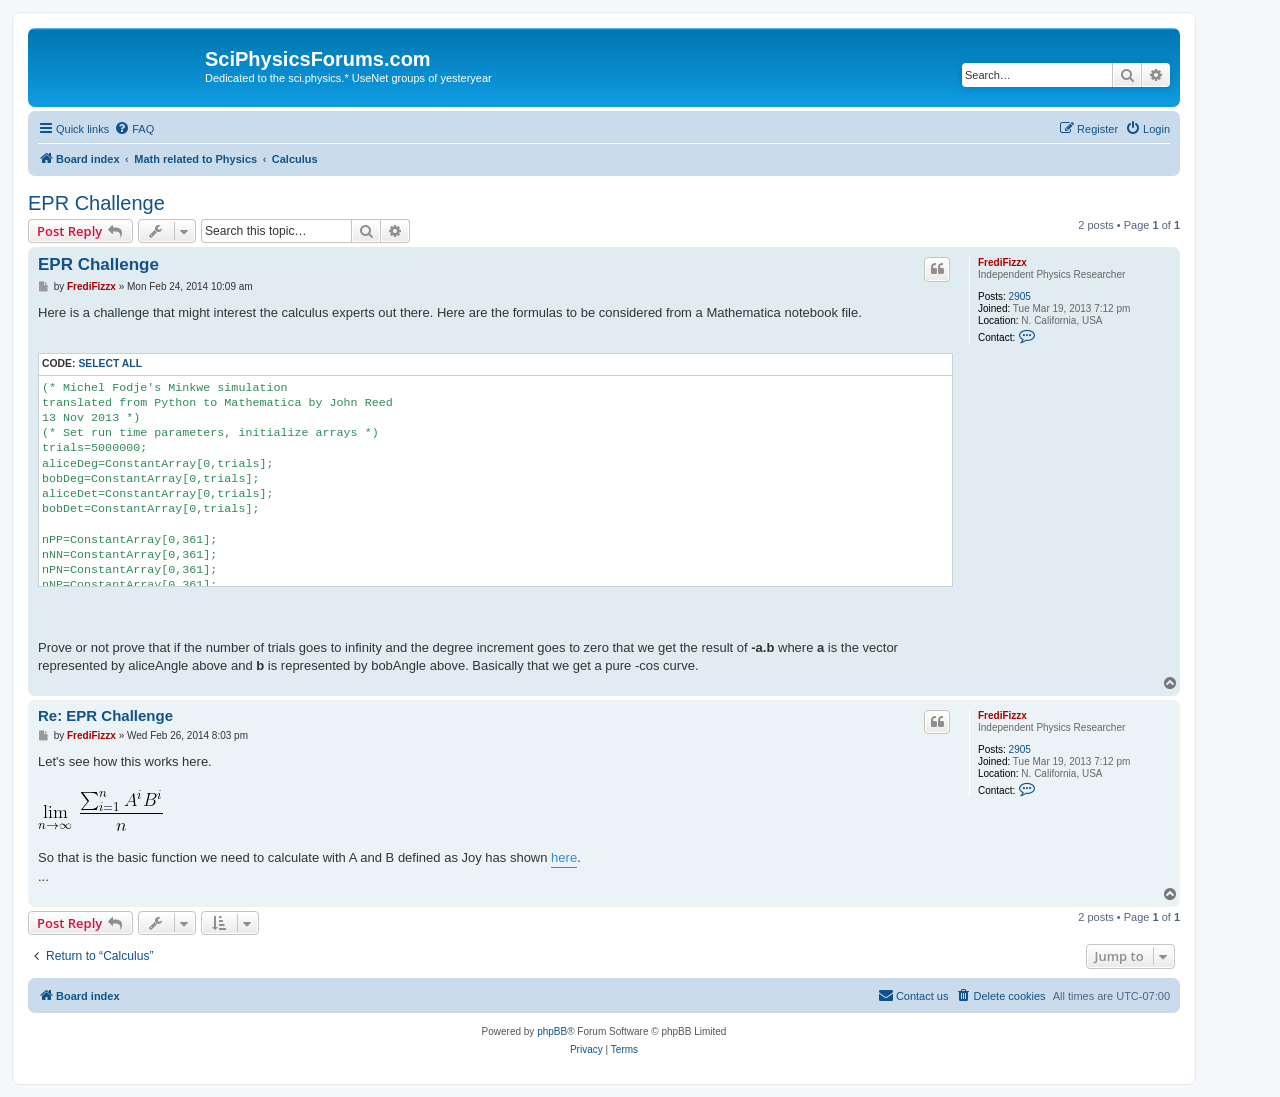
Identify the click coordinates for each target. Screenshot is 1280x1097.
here (564, 857)
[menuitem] (134, 129)
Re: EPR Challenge (105, 715)
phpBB (552, 1031)
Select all (110, 363)
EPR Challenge (96, 203)
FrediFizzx (1002, 262)
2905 (1020, 296)
